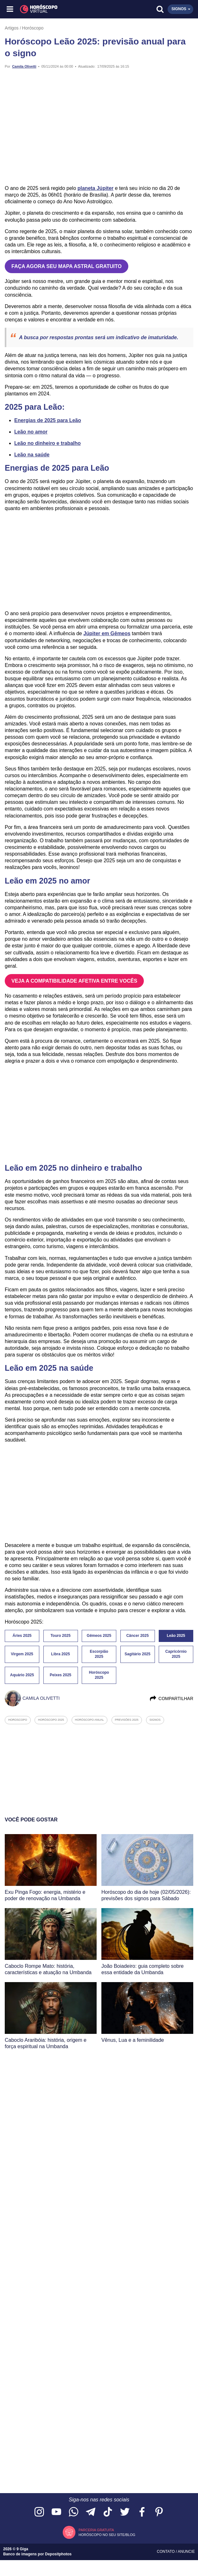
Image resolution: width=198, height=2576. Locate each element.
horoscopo (17, 1719)
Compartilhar (171, 1698)
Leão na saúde (31, 454)
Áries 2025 (21, 1635)
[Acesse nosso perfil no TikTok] (107, 2512)
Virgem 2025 (22, 1654)
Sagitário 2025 (137, 1654)
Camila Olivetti (24, 66)
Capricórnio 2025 (176, 1654)
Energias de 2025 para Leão (47, 420)
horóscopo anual (89, 1719)
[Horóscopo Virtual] (55, 9)
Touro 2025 (60, 1635)
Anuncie (186, 2551)
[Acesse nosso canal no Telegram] (90, 2512)
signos (155, 1719)
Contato (166, 2551)
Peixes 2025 (60, 1675)
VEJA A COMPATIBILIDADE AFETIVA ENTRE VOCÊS (74, 981)
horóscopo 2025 (51, 1719)
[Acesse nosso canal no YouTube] (56, 2512)
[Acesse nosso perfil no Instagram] (39, 2512)
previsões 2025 (127, 1719)
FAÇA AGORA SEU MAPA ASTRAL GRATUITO (66, 266)
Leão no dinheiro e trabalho (47, 443)
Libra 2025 (60, 1654)
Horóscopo (33, 27)
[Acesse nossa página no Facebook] (142, 2512)
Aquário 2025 (22, 1675)
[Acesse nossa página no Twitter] (124, 2512)
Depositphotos (58, 2554)
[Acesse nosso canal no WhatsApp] (73, 2512)
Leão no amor (31, 431)
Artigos (12, 27)
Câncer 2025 (137, 1635)
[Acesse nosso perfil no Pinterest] (159, 2512)
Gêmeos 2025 (99, 1635)
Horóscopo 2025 (99, 1675)
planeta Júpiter (96, 188)
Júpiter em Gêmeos (107, 633)
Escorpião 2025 (99, 1654)
